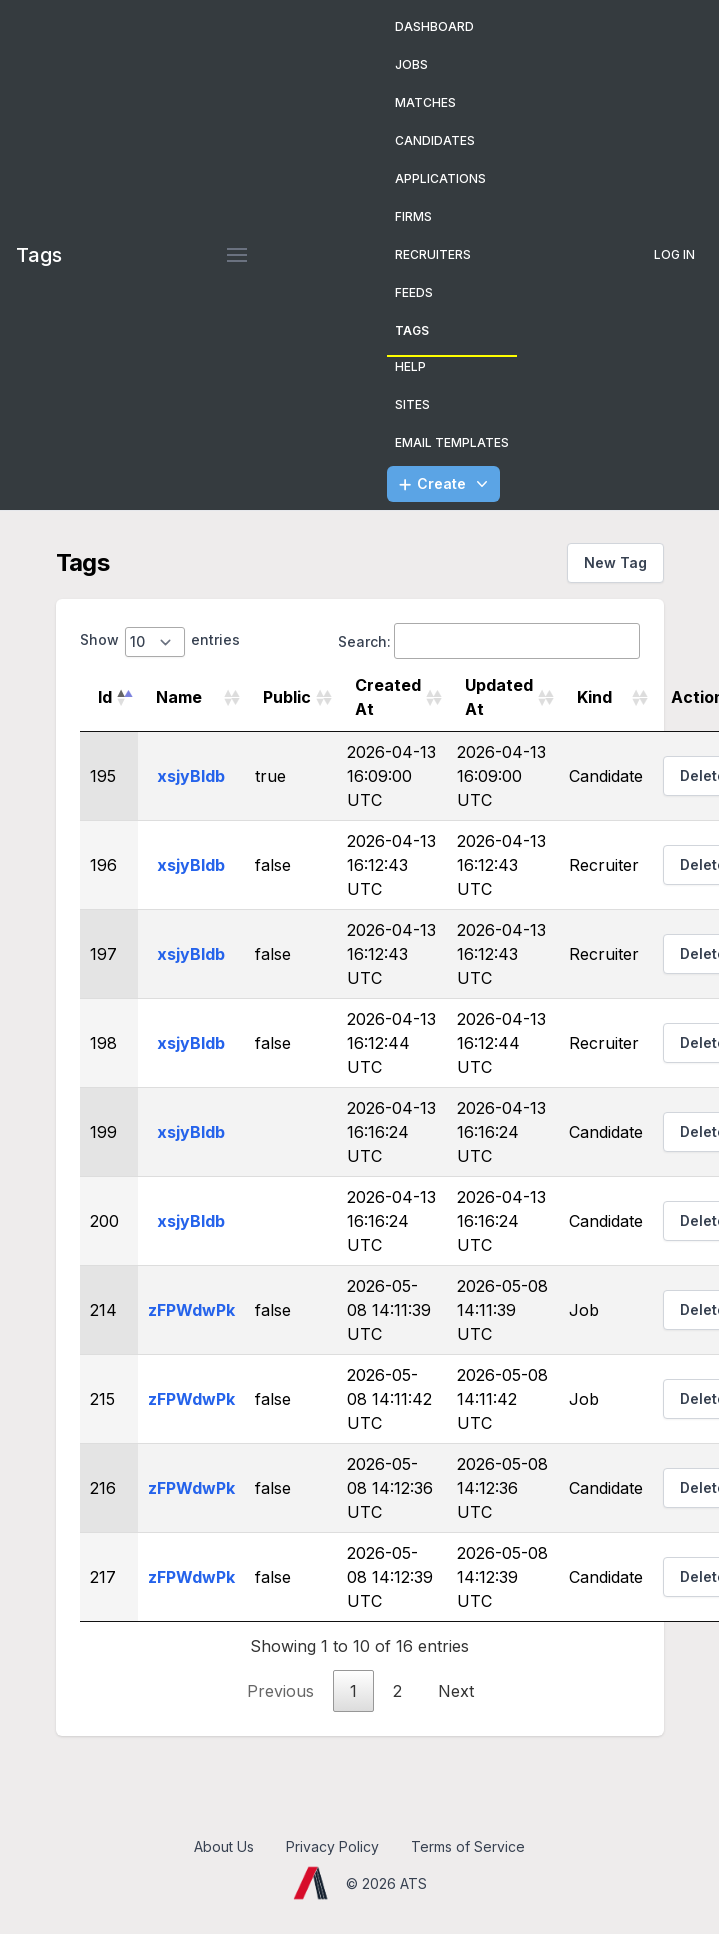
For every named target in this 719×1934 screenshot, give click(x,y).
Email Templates (452, 442)
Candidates (435, 140)
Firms (413, 216)
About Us (224, 1846)
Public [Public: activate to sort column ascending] (287, 697)
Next (456, 1691)
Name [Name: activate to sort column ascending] (179, 697)
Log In (674, 254)
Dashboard (434, 26)
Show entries (160, 642)
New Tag (615, 562)
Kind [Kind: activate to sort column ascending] (594, 697)
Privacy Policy (332, 1846)
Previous (280, 1691)
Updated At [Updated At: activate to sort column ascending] (499, 697)
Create (445, 484)
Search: (489, 641)
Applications (440, 178)
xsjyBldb (191, 776)
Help (410, 366)
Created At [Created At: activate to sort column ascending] (388, 697)
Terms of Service (468, 1846)
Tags (412, 330)
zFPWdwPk (191, 1310)
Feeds (414, 292)
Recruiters (433, 254)
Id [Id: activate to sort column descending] (105, 697)
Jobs (411, 64)
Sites (412, 404)
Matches (425, 102)
